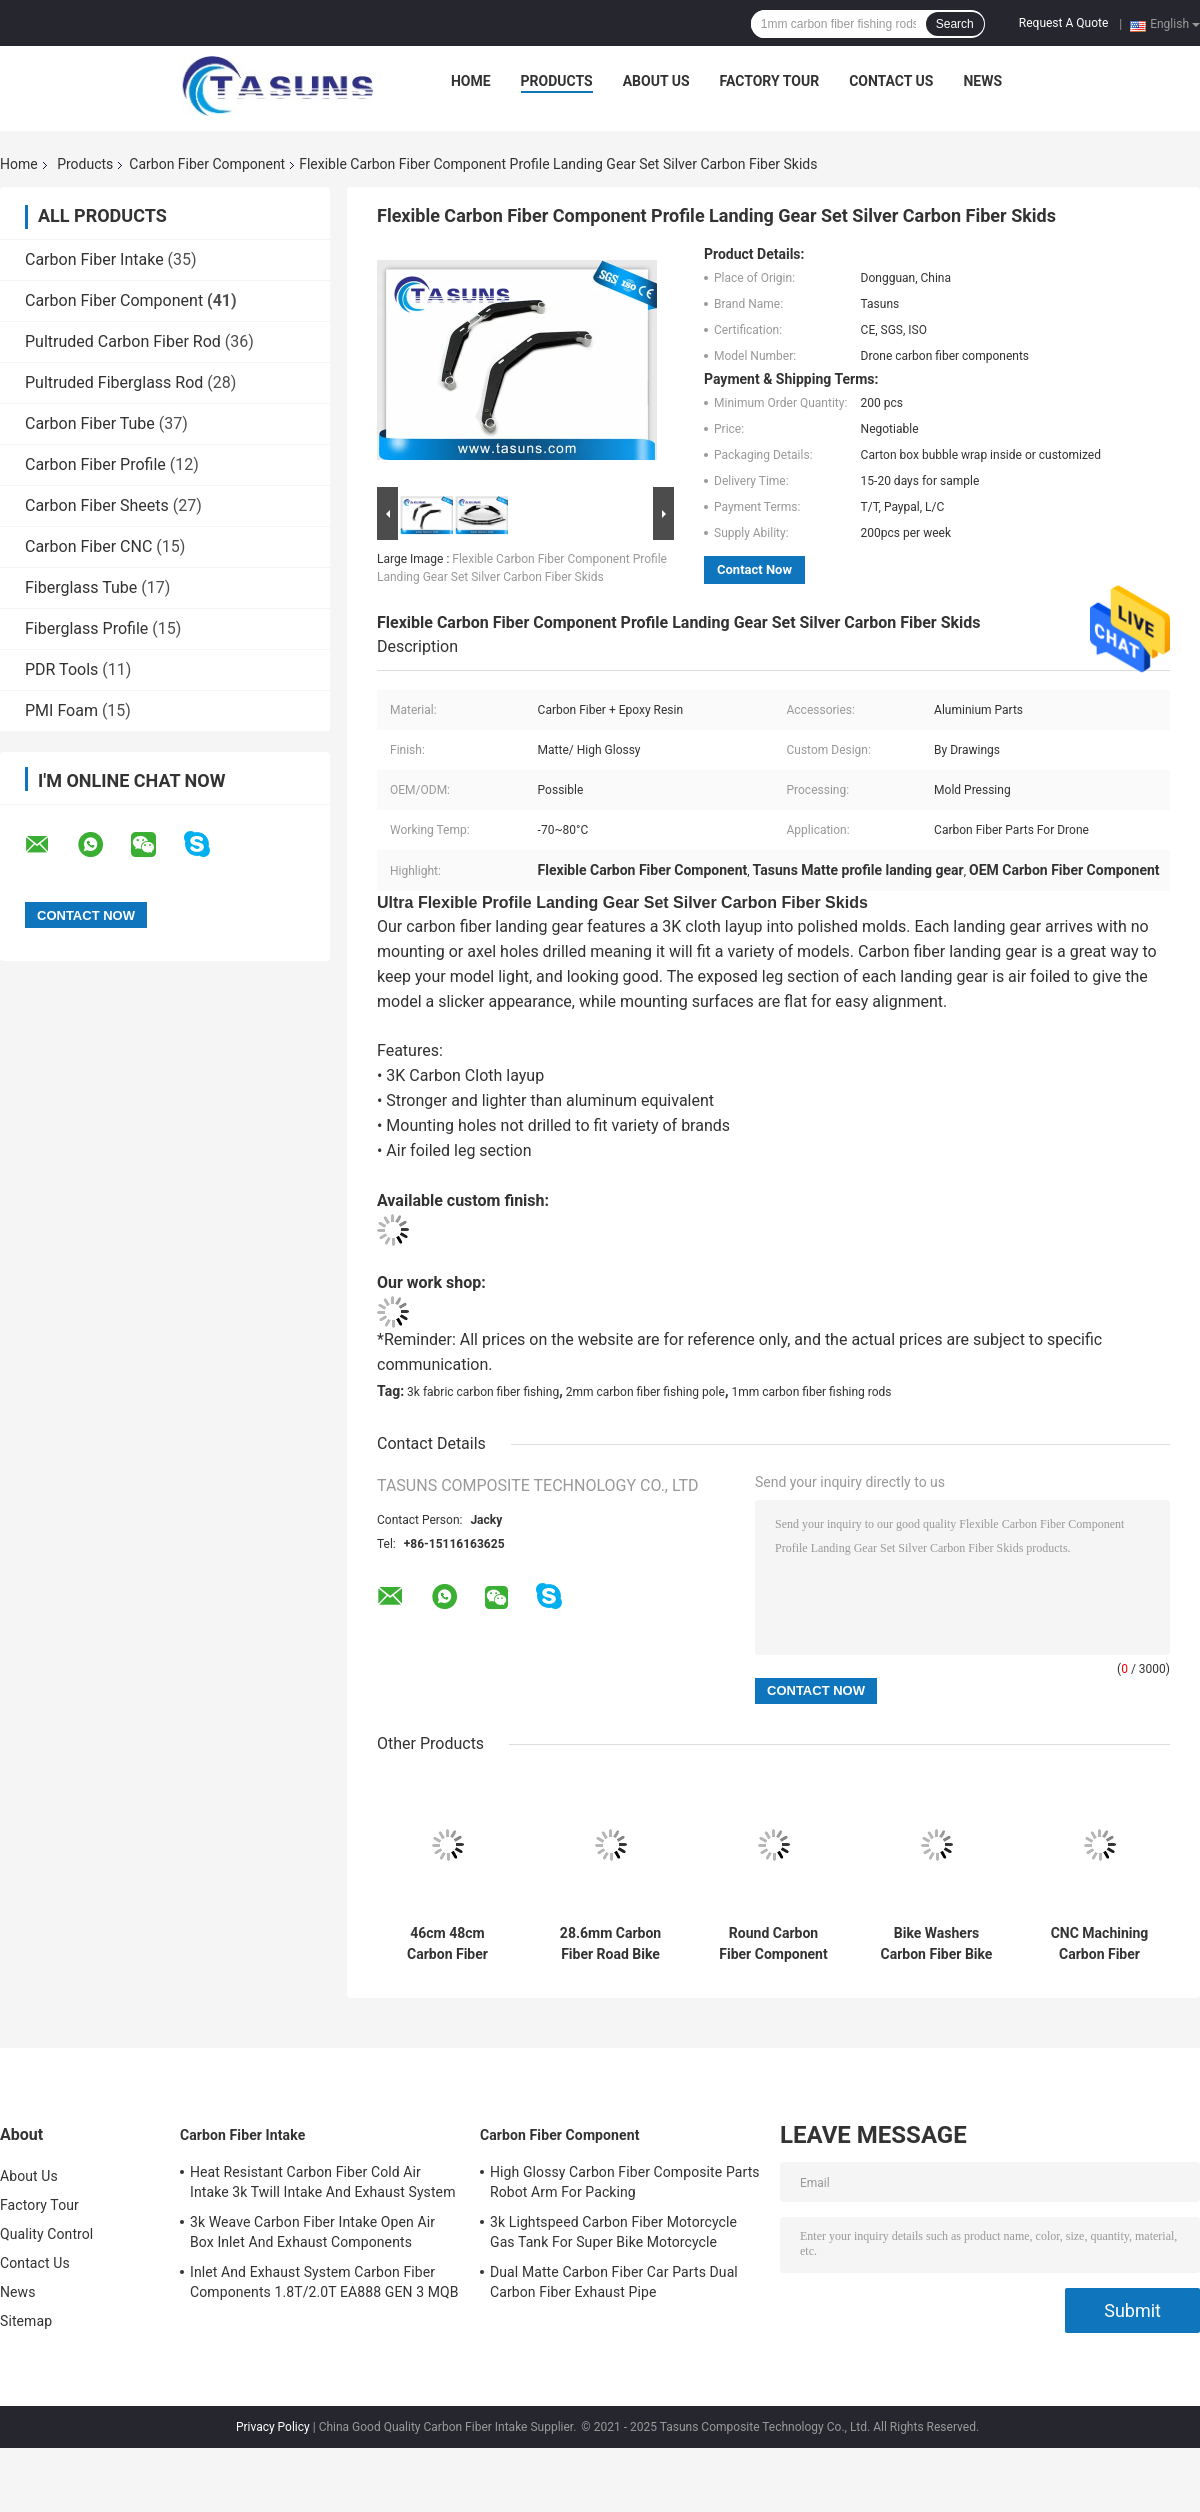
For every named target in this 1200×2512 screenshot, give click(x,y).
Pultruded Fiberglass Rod (114, 382)
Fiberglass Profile (86, 628)
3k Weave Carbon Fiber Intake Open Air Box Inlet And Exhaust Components (312, 2232)
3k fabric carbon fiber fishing (483, 1392)
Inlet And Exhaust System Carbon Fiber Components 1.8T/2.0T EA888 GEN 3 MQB (324, 2282)
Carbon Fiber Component (207, 164)
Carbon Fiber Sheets (97, 505)
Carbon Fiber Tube (90, 423)
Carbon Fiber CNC (88, 546)
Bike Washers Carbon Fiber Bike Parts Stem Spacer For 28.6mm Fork (937, 1944)
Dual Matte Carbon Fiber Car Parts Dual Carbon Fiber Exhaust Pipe (614, 2282)
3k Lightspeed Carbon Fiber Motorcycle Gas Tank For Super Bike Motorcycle (613, 2232)
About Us (656, 81)
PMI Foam (61, 710)
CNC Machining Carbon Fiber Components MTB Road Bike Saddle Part (1099, 1944)
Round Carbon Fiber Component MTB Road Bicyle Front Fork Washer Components (773, 1944)
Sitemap (26, 2321)
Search (955, 24)
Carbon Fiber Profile (95, 464)
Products (557, 81)
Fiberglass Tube (81, 587)
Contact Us (891, 81)
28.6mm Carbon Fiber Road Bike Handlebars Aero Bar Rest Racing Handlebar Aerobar (610, 1944)
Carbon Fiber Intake (94, 259)
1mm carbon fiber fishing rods (811, 1392)
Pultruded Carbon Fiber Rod (123, 341)
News (982, 81)
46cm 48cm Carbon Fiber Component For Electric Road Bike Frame (447, 1944)
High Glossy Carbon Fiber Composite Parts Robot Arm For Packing (625, 2182)
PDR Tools (61, 669)
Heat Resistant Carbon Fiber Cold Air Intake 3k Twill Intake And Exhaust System (323, 2182)
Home (471, 81)
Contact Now (754, 569)
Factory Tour (770, 81)
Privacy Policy (273, 2427)
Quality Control (46, 2234)
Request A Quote (1063, 23)
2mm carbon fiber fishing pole (645, 1392)
